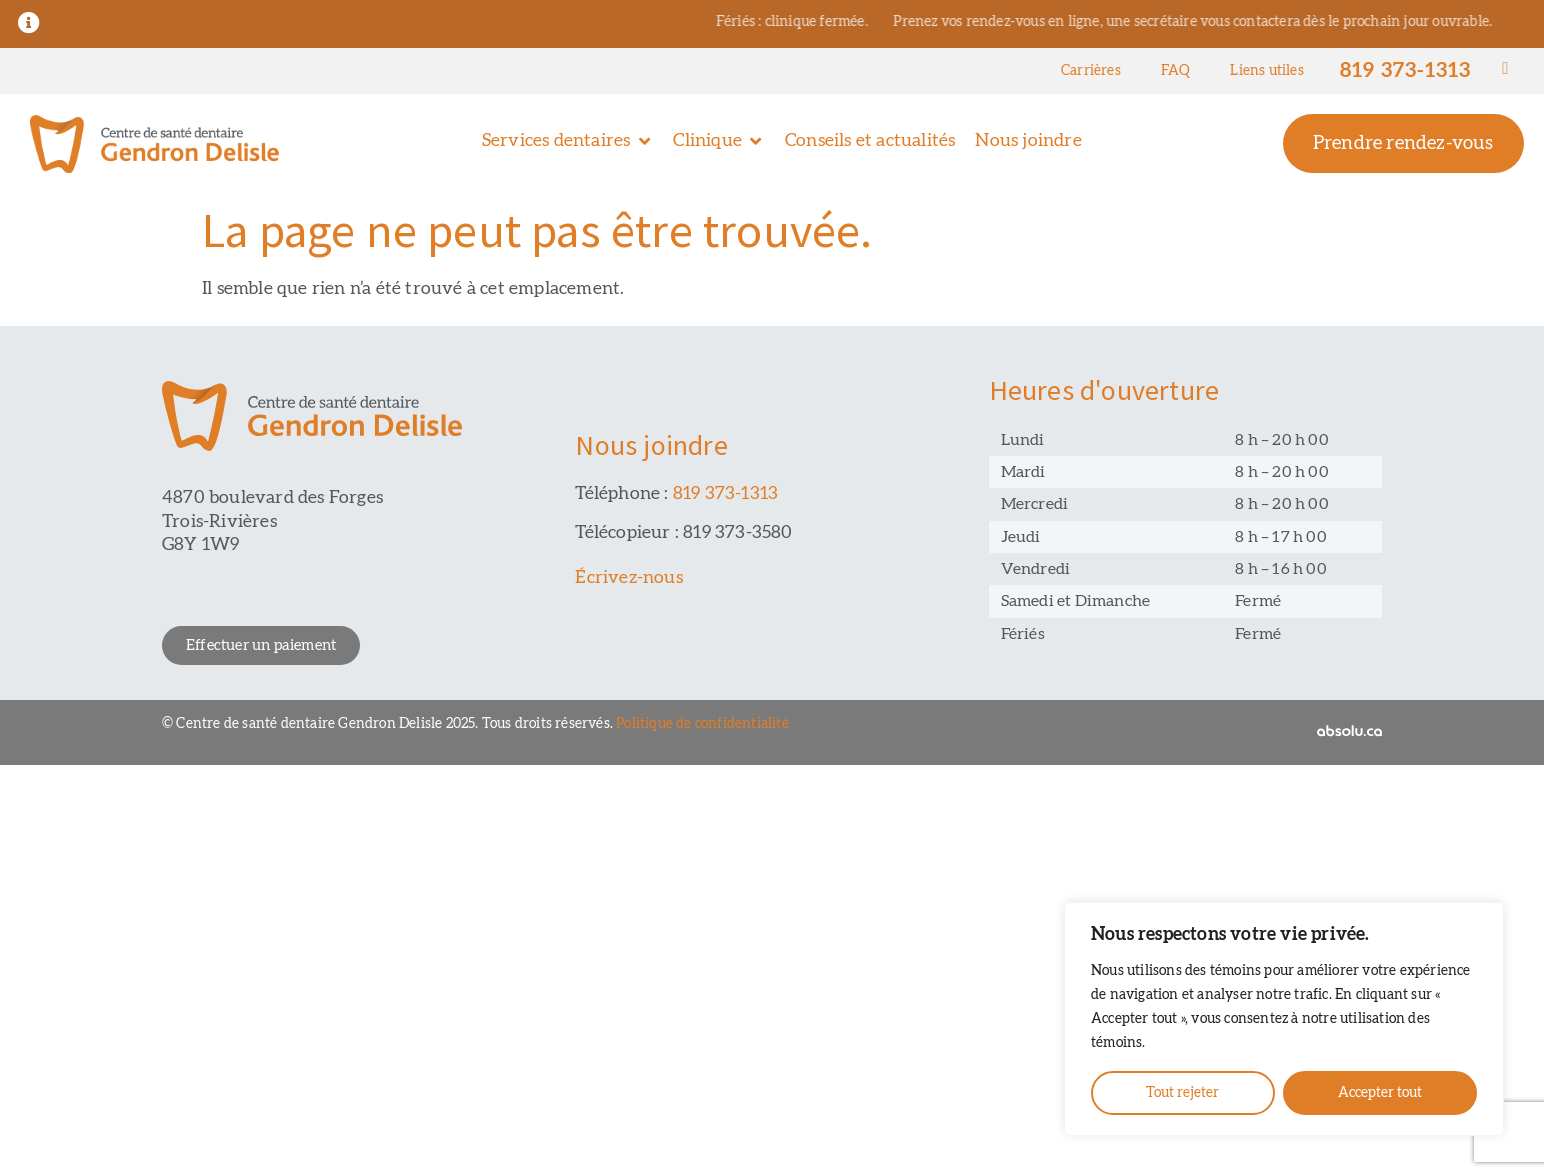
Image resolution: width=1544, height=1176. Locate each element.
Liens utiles (1266, 71)
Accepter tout (1380, 1093)
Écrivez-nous (628, 578)
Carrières (1091, 71)
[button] (568, 141)
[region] (1284, 1019)
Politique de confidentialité (702, 724)
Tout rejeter (1182, 1093)
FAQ (1176, 71)
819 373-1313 (1405, 70)
